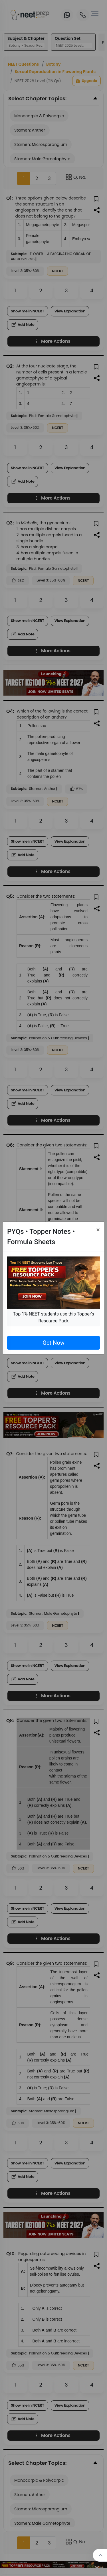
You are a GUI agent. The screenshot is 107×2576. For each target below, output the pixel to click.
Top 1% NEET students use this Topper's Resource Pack (53, 1317)
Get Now (53, 1342)
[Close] (98, 1230)
